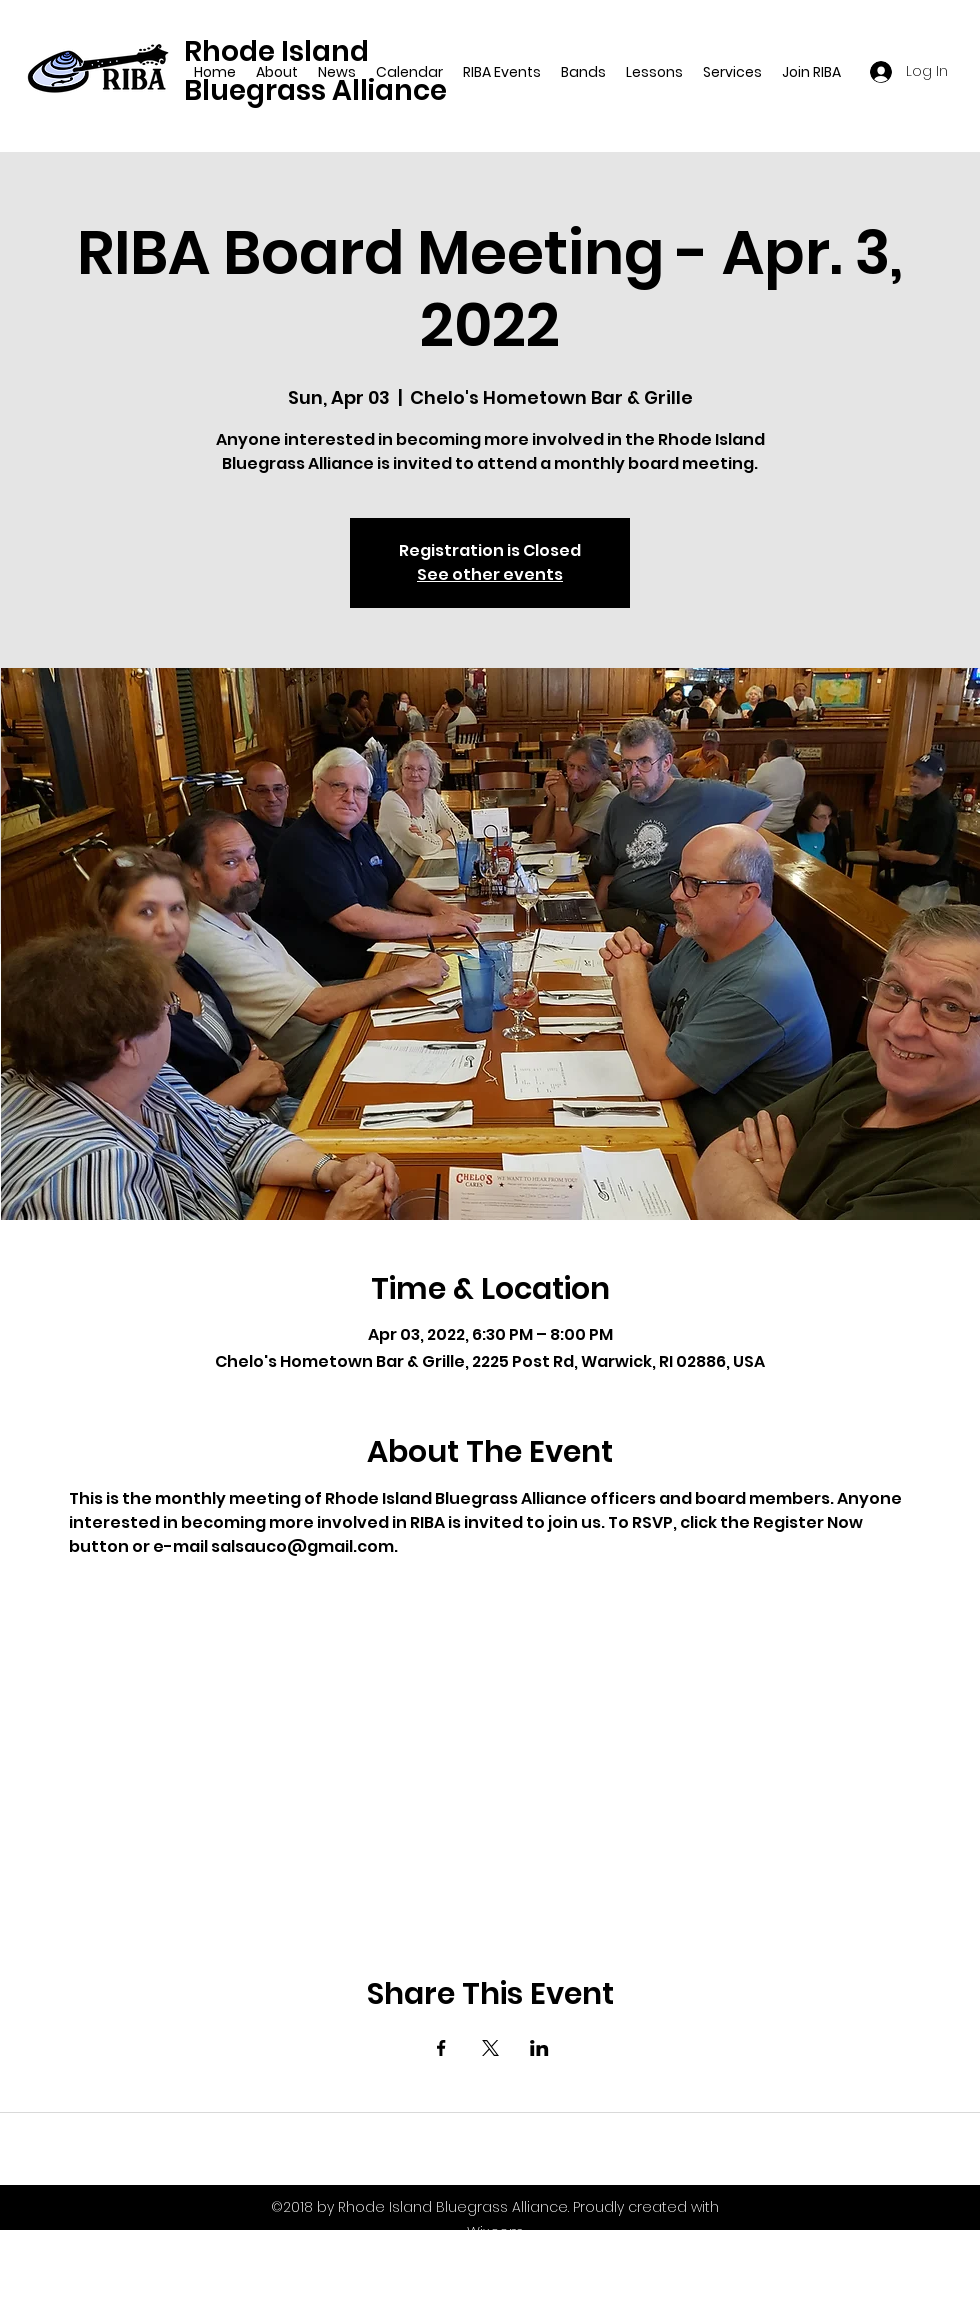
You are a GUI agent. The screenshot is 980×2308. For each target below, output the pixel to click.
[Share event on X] (490, 2048)
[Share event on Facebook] (441, 2048)
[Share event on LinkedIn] (539, 2048)
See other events (490, 574)
